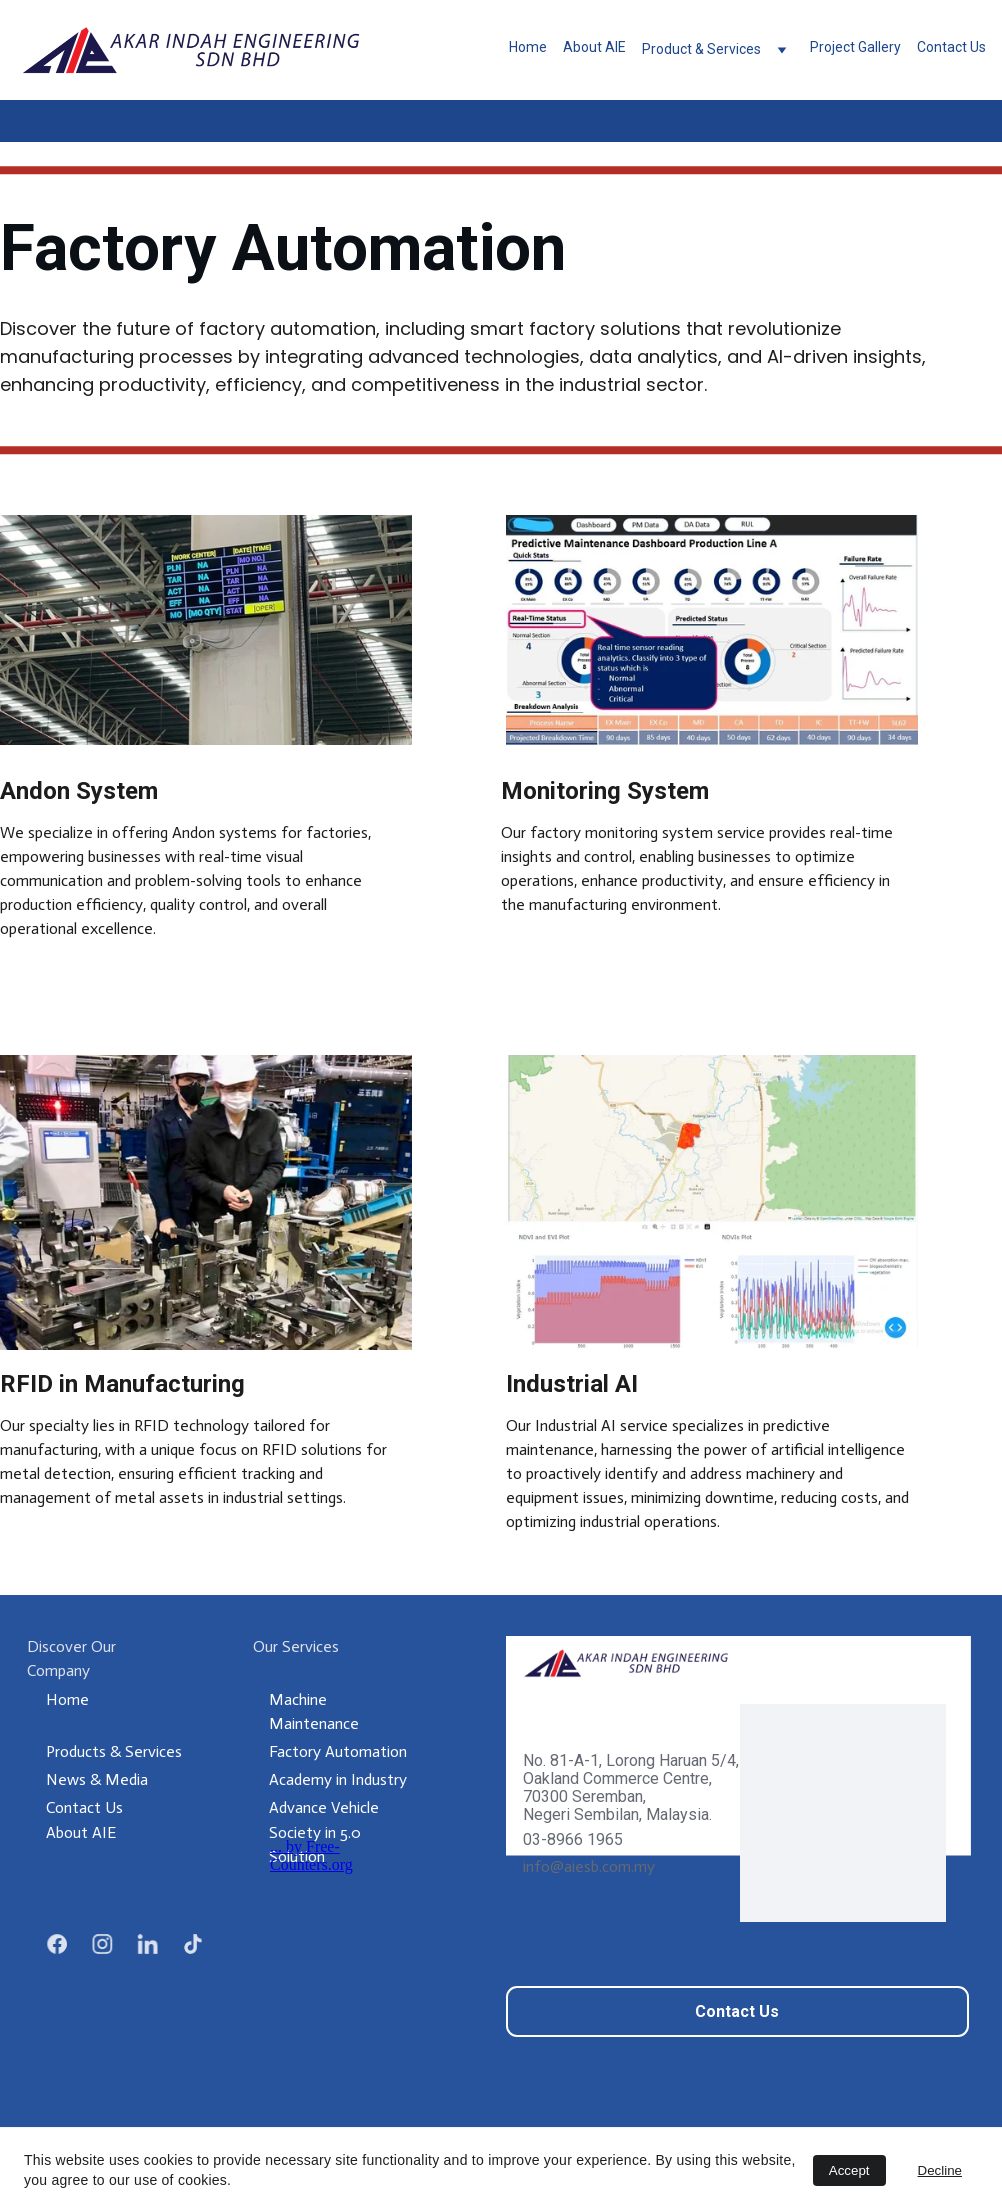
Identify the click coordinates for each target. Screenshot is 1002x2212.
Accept (849, 2170)
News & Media (97, 1779)
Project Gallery (855, 47)
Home (528, 47)
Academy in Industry (338, 1779)
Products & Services (114, 1751)
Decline (940, 2170)
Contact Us (951, 47)
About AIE (594, 47)
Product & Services (701, 49)
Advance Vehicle (324, 1807)
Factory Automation (338, 1751)
